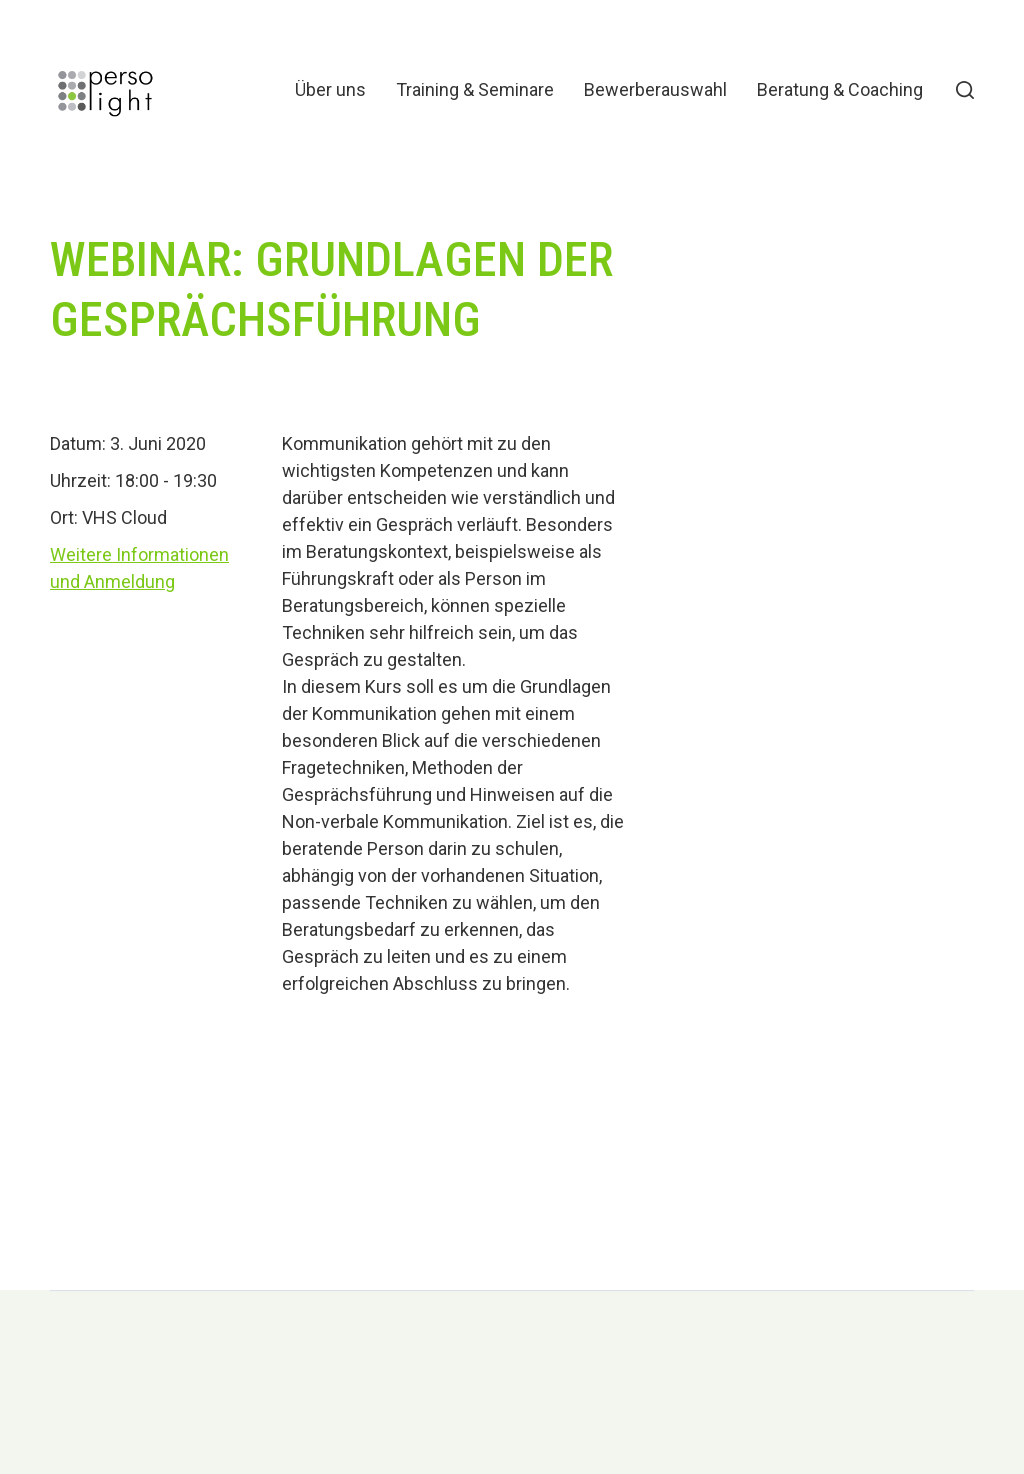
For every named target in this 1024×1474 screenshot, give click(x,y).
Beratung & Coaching (840, 90)
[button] (965, 90)
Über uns (330, 90)
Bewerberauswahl (655, 90)
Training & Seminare (475, 90)
